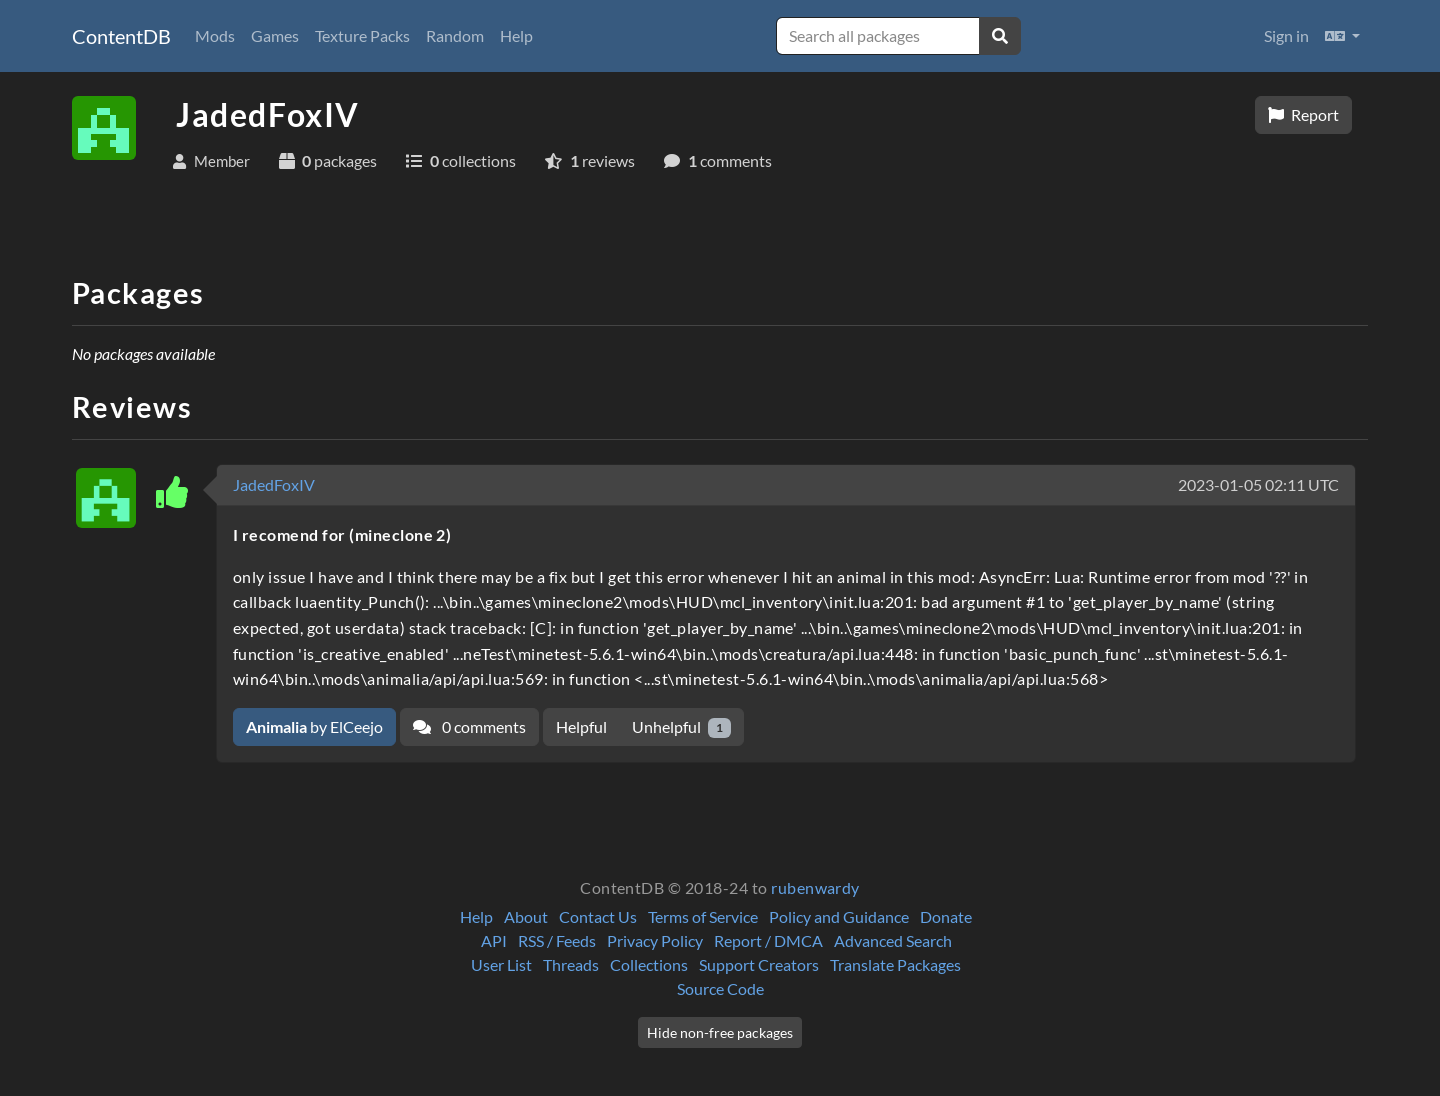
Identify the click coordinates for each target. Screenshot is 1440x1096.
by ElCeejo (314, 726)
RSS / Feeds (557, 940)
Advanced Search (893, 940)
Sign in (1286, 35)
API (494, 940)
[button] (1342, 36)
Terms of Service (703, 916)
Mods (215, 35)
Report (1303, 114)
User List (501, 964)
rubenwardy (815, 887)
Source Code (720, 988)
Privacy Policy (655, 940)
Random (455, 35)
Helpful (581, 726)
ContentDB (121, 36)
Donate (946, 916)
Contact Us (598, 916)
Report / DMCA (768, 940)
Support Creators (759, 964)
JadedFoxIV (274, 484)
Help (516, 35)
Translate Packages (895, 964)
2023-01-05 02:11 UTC (1258, 484)
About (526, 916)
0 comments (469, 726)
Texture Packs (362, 35)
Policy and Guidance (839, 916)
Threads (571, 964)
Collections (649, 964)
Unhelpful (681, 727)
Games (275, 35)
